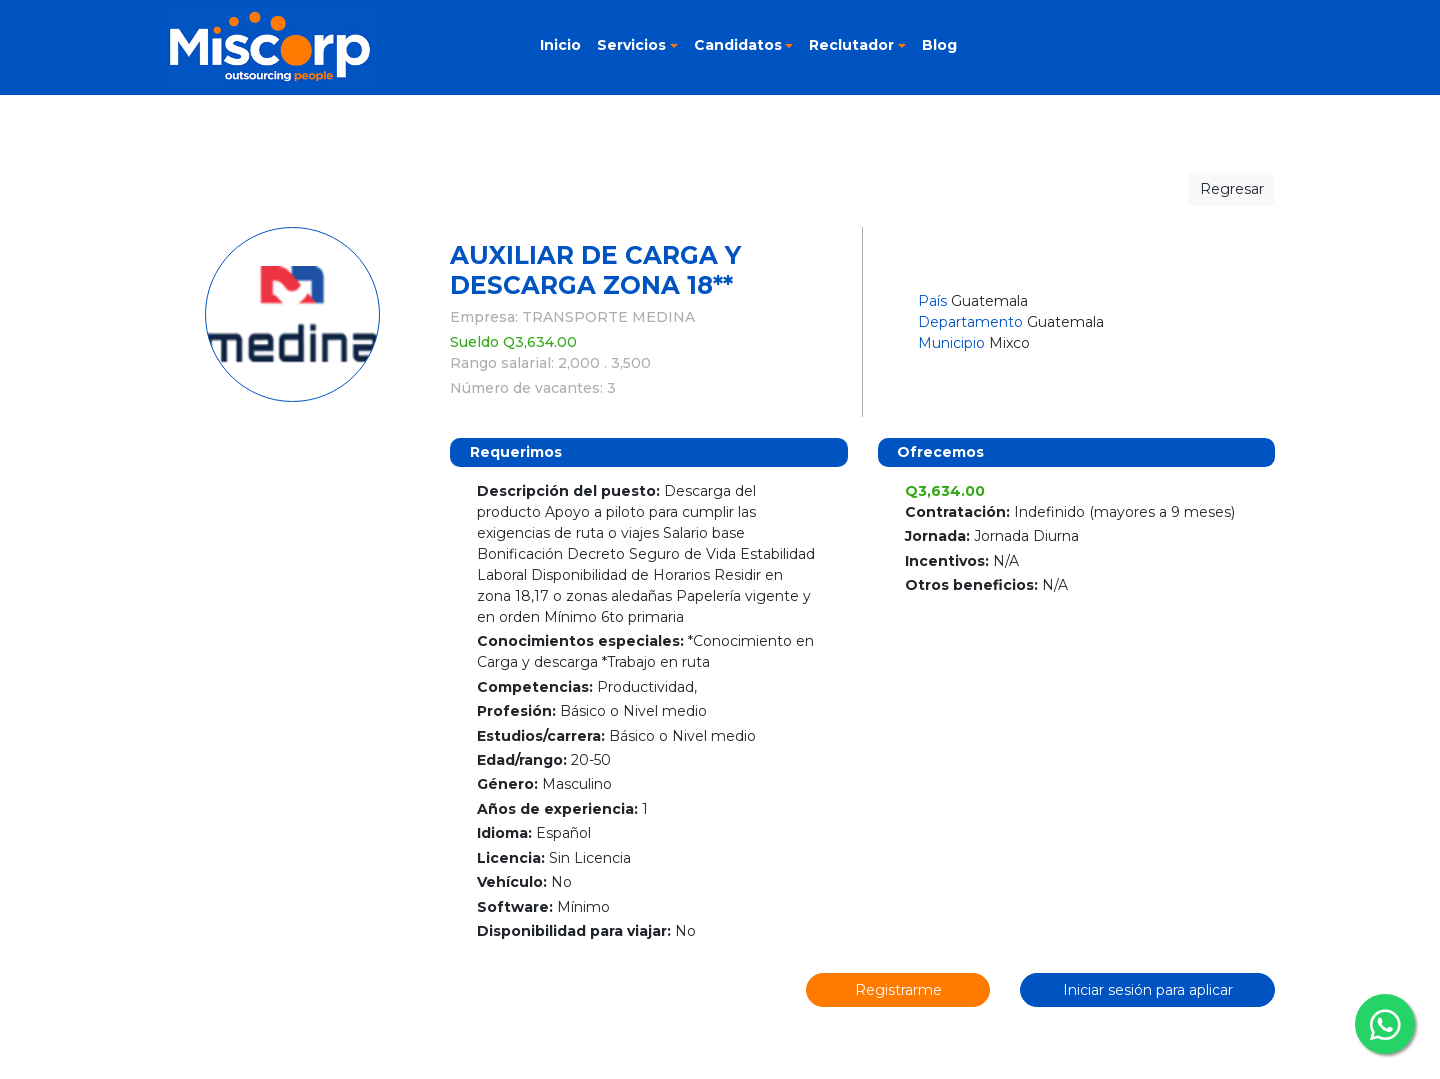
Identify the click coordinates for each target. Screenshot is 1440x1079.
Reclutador (851, 45)
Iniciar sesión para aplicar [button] (1148, 990)
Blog (939, 45)
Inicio (560, 45)
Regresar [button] (1232, 189)
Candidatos (738, 45)
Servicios (631, 45)
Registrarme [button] (898, 990)
